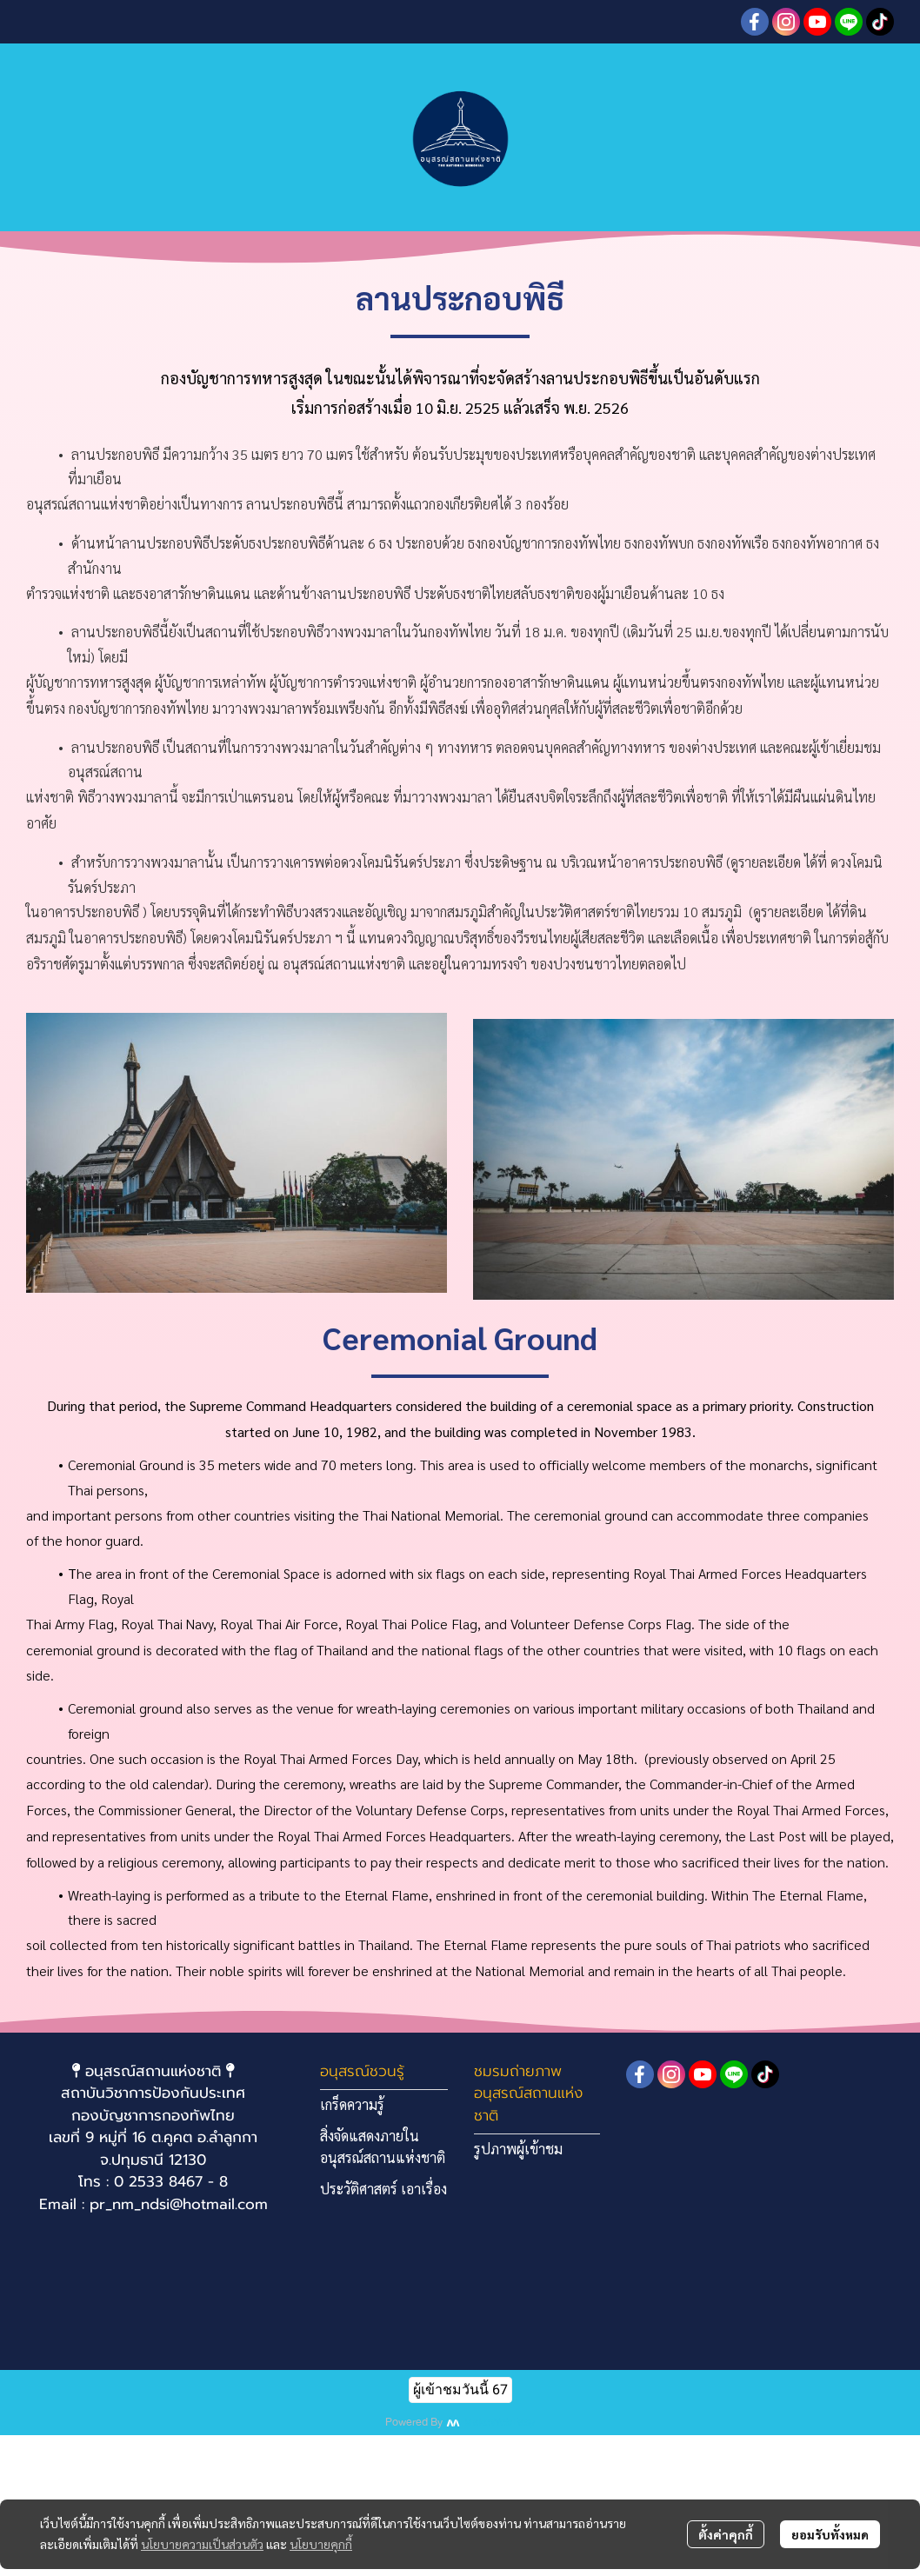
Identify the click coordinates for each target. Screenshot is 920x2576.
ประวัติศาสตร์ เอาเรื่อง (383, 2189)
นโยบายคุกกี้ (321, 2544)
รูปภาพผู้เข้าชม (518, 2149)
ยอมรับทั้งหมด (830, 2534)
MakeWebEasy (499, 2422)
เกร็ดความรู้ (352, 2104)
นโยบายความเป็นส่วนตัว (202, 2544)
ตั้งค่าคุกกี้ (725, 2534)
